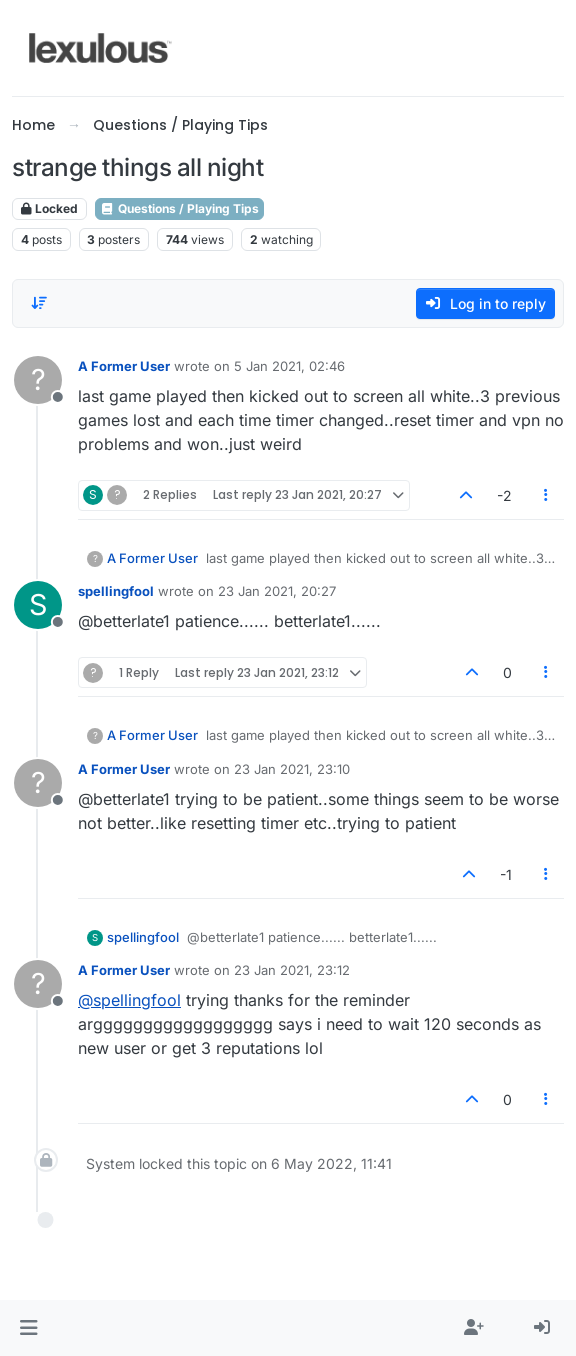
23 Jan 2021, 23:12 (292, 970)
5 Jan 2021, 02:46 (289, 366)
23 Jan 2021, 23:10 (292, 769)
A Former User (124, 366)
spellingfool (116, 591)
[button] (28, 1328)
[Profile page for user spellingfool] (38, 605)
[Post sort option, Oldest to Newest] (39, 303)
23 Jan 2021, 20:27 (277, 591)
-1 (506, 874)
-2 (504, 495)
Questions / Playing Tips (179, 208)
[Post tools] (547, 495)
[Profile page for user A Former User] (38, 380)
